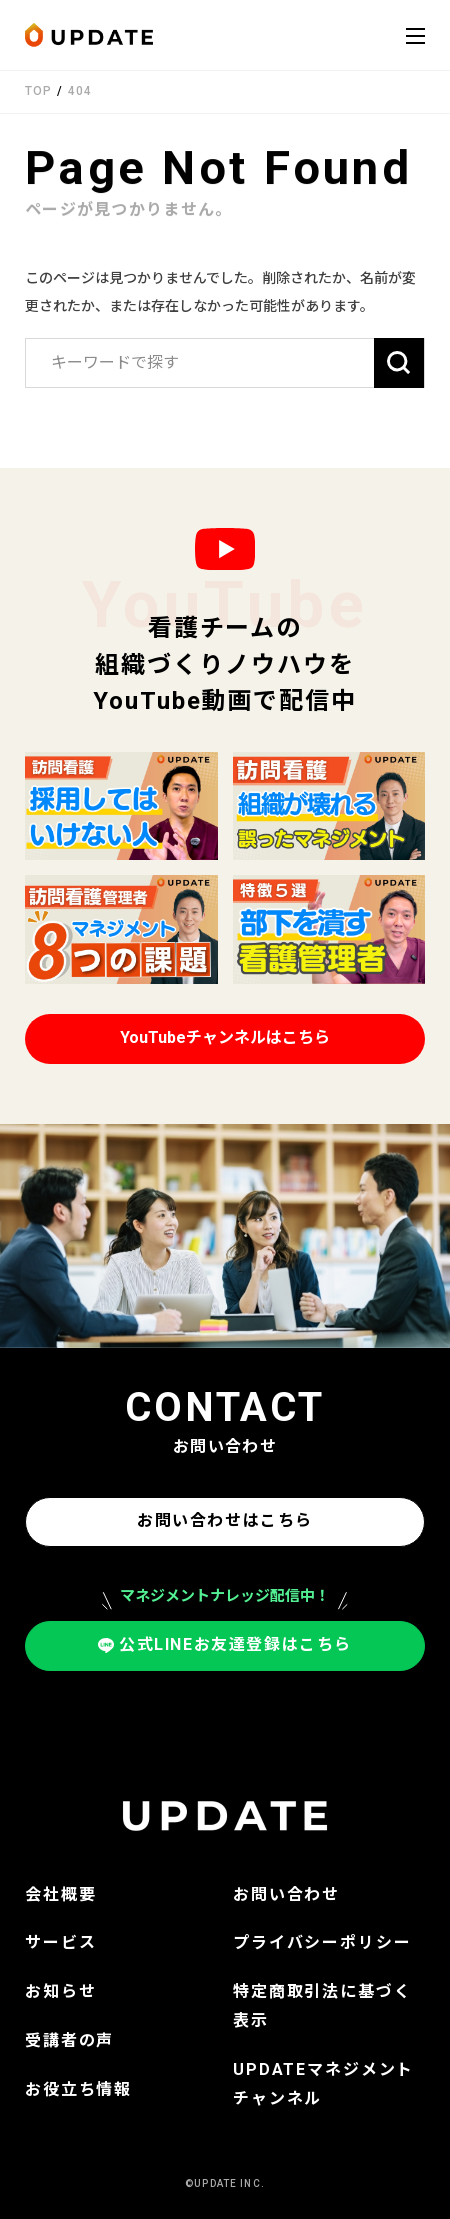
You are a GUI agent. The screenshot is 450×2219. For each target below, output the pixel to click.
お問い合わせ (286, 1894)
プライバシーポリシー (322, 1942)
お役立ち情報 (78, 2089)
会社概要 (60, 1894)
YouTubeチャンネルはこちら (225, 1037)
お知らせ (60, 1991)
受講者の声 (69, 2040)
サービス (60, 1942)
